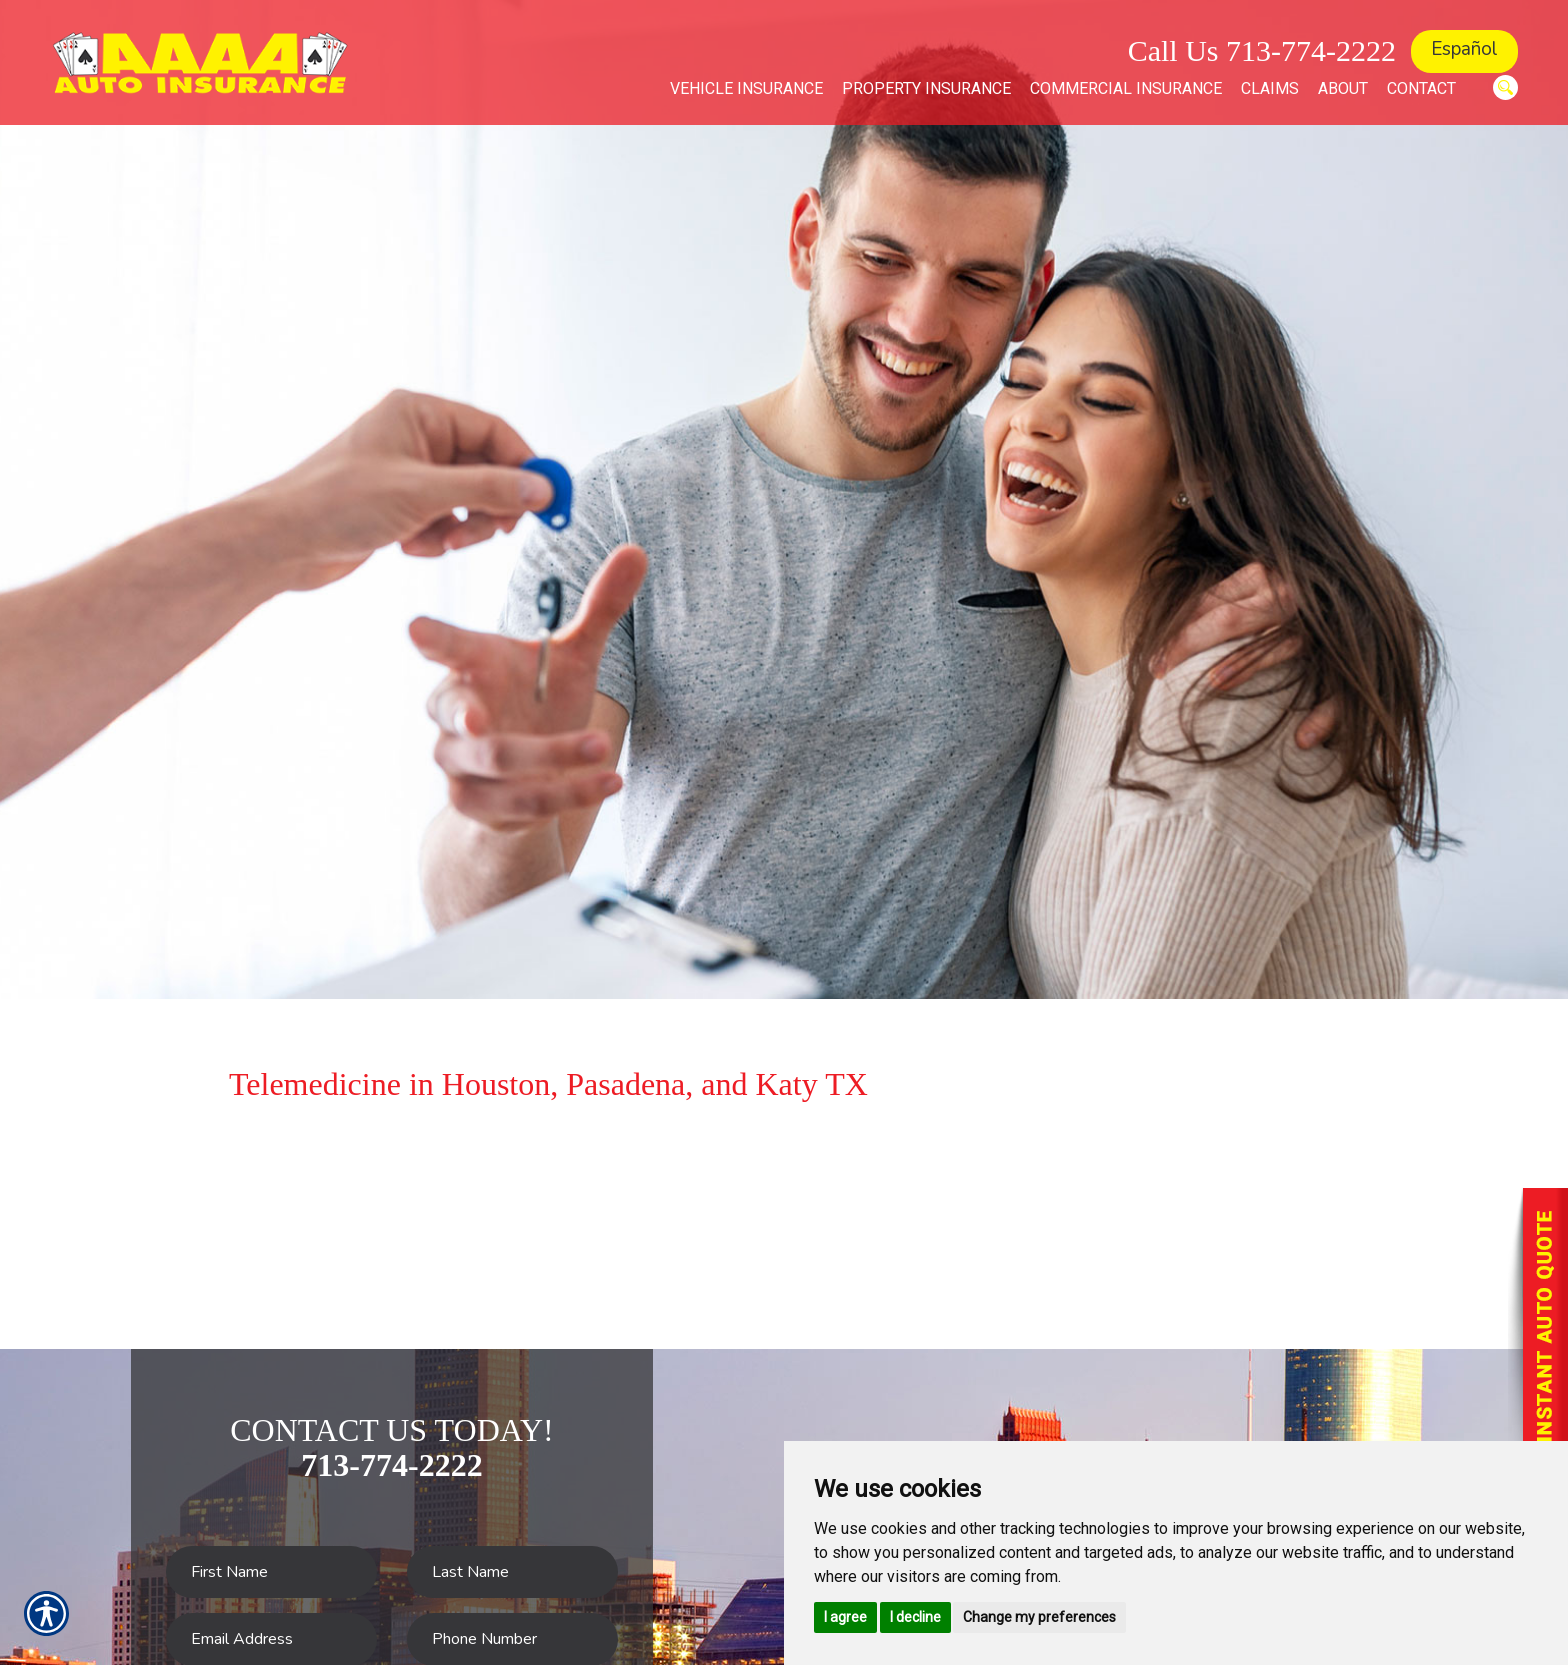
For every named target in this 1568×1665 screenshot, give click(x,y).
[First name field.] (271, 1572)
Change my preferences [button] (1039, 1617)
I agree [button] (845, 1617)
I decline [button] (915, 1617)
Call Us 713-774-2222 (1262, 50)
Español (1464, 49)
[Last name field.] (512, 1572)
